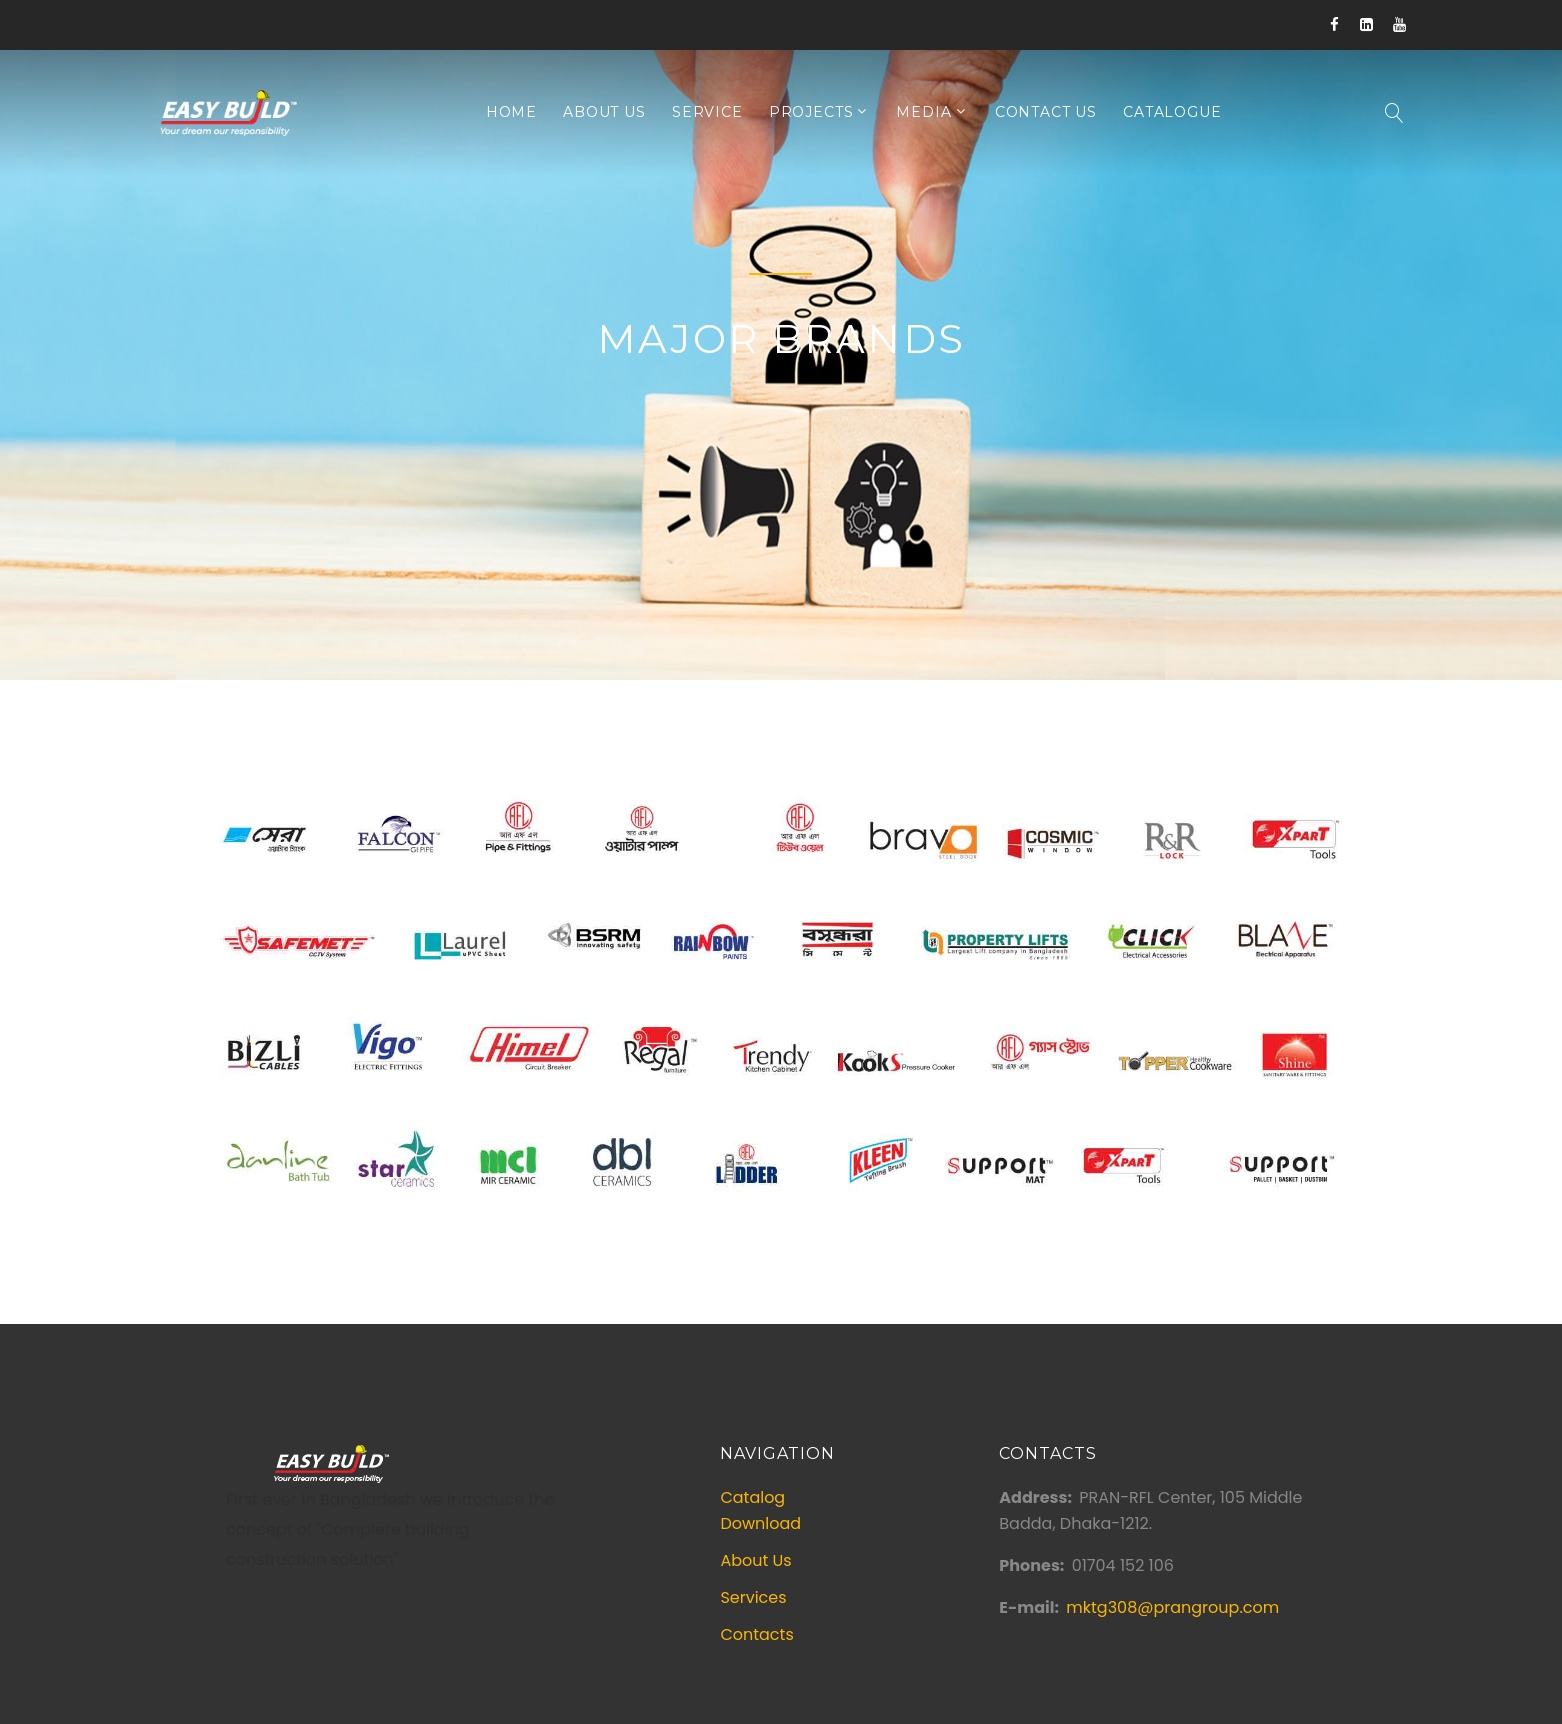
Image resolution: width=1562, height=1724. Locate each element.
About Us (604, 112)
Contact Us (1046, 112)
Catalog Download (760, 1510)
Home (511, 112)
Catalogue (1172, 112)
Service (707, 112)
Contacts (756, 1634)
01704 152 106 (1123, 1565)
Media (923, 112)
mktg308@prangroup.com (1172, 1607)
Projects (811, 112)
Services (753, 1597)
